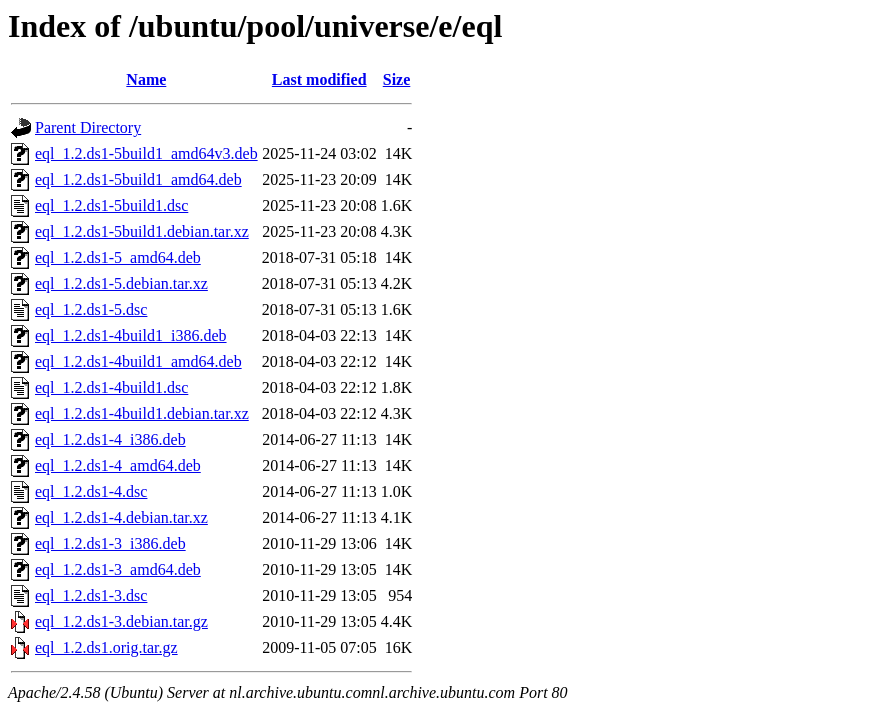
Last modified (319, 79)
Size (397, 79)
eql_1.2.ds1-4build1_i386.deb (131, 335)
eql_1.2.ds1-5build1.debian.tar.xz (142, 231)
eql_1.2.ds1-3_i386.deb (110, 543)
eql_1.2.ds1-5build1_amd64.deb (138, 179)
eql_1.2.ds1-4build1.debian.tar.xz (142, 413)
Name (146, 79)
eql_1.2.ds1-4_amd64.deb (118, 465)
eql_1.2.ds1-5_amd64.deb (118, 257)
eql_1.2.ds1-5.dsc (91, 309)
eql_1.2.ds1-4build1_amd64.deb (138, 361)
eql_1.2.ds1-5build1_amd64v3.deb (146, 153)
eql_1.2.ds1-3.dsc (91, 595)
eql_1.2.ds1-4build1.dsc (111, 387)
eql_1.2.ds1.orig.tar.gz (106, 647)
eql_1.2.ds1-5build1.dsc (111, 205)
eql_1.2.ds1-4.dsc (91, 491)
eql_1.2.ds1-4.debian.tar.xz (121, 517)
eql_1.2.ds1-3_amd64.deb (118, 569)
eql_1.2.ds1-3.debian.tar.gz (121, 621)
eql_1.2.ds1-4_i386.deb (110, 439)
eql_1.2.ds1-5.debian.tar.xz (121, 283)
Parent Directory (88, 127)
